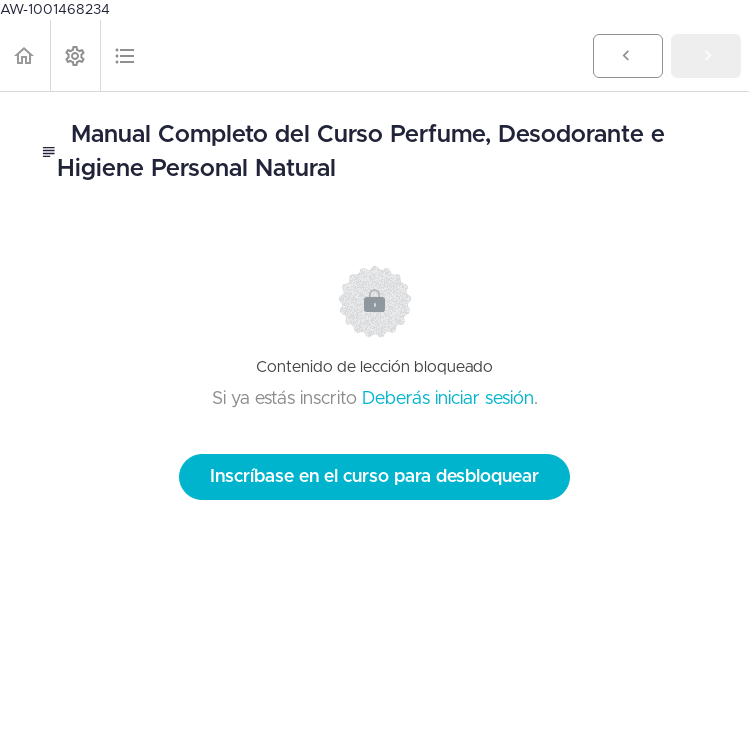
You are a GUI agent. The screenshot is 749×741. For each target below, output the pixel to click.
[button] (25, 55)
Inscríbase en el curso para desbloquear (374, 477)
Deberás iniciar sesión (448, 399)
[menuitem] (75, 55)
